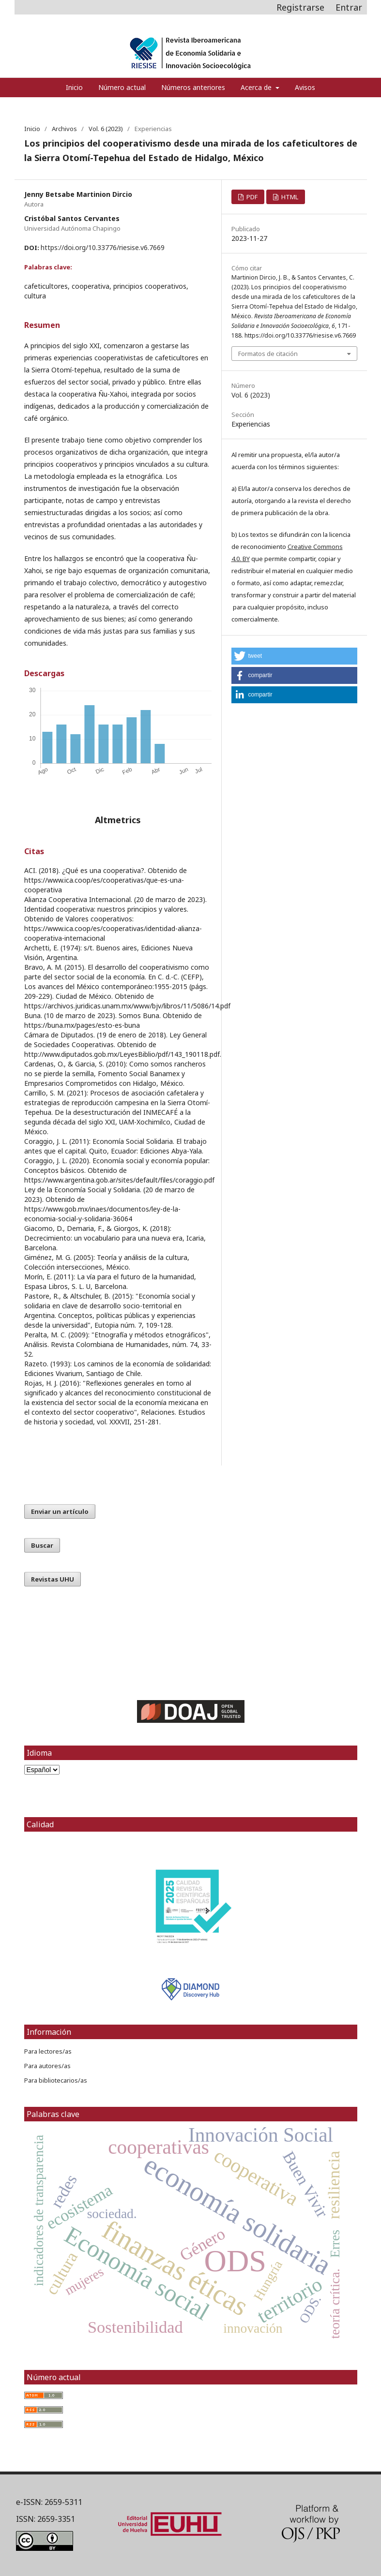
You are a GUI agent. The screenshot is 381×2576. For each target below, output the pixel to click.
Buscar (42, 1545)
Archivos (64, 128)
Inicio (74, 87)
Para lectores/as (48, 2051)
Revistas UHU (52, 1579)
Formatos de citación (268, 353)
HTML (289, 196)
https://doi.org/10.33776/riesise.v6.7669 (103, 247)
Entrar (348, 7)
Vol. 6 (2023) (106, 128)
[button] (294, 656)
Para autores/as (47, 2065)
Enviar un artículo (60, 1511)
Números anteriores (193, 87)
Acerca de (257, 87)
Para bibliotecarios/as (55, 2080)
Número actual (122, 87)
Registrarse (300, 7)
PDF (251, 196)
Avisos (305, 87)
